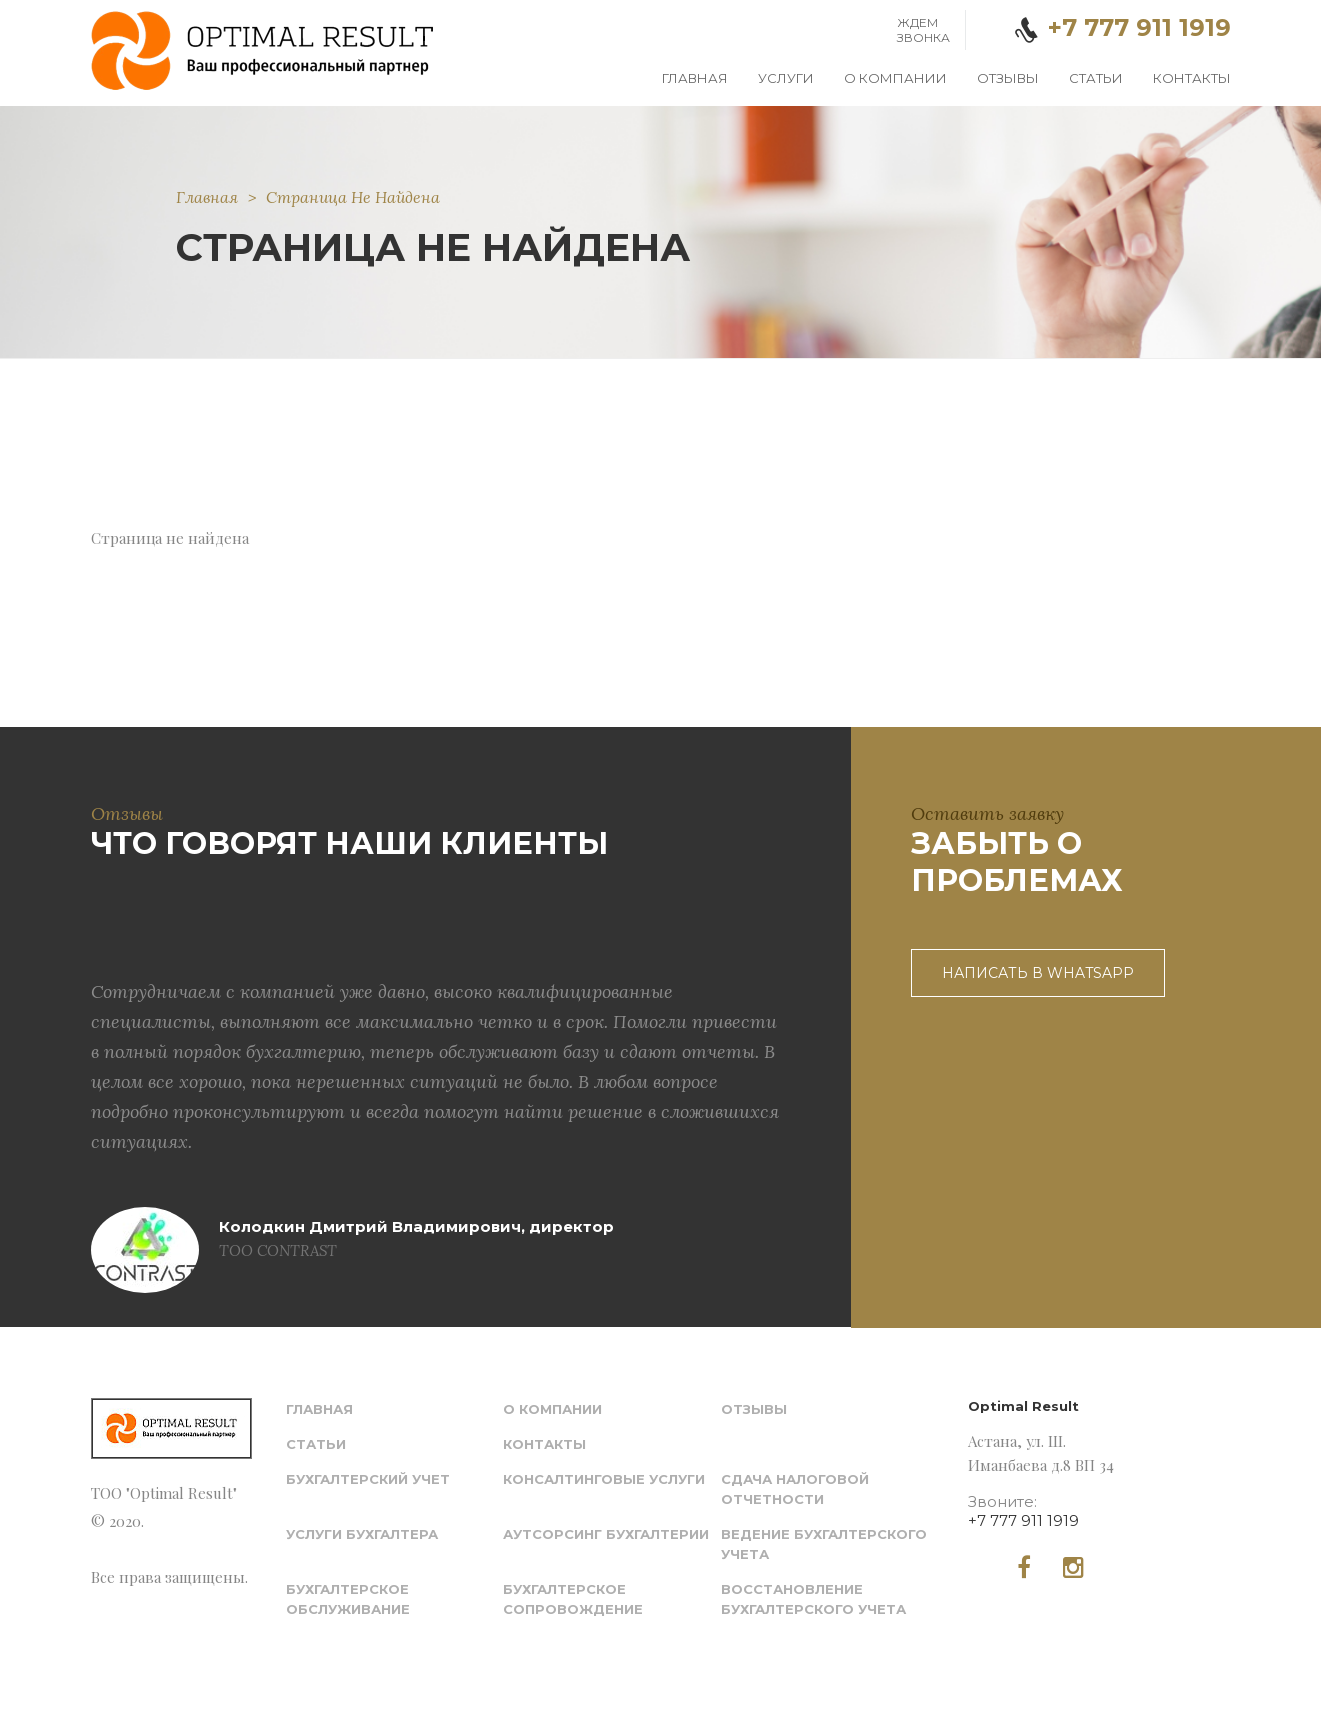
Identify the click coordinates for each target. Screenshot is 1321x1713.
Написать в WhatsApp (1038, 973)
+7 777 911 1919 (1023, 1520)
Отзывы (1008, 78)
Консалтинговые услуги (604, 1479)
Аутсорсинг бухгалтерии (606, 1534)
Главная (695, 78)
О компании (895, 78)
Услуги (786, 78)
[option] (438, 1077)
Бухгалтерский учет (368, 1479)
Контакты (1192, 78)
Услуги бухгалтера (362, 1534)
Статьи (1096, 78)
